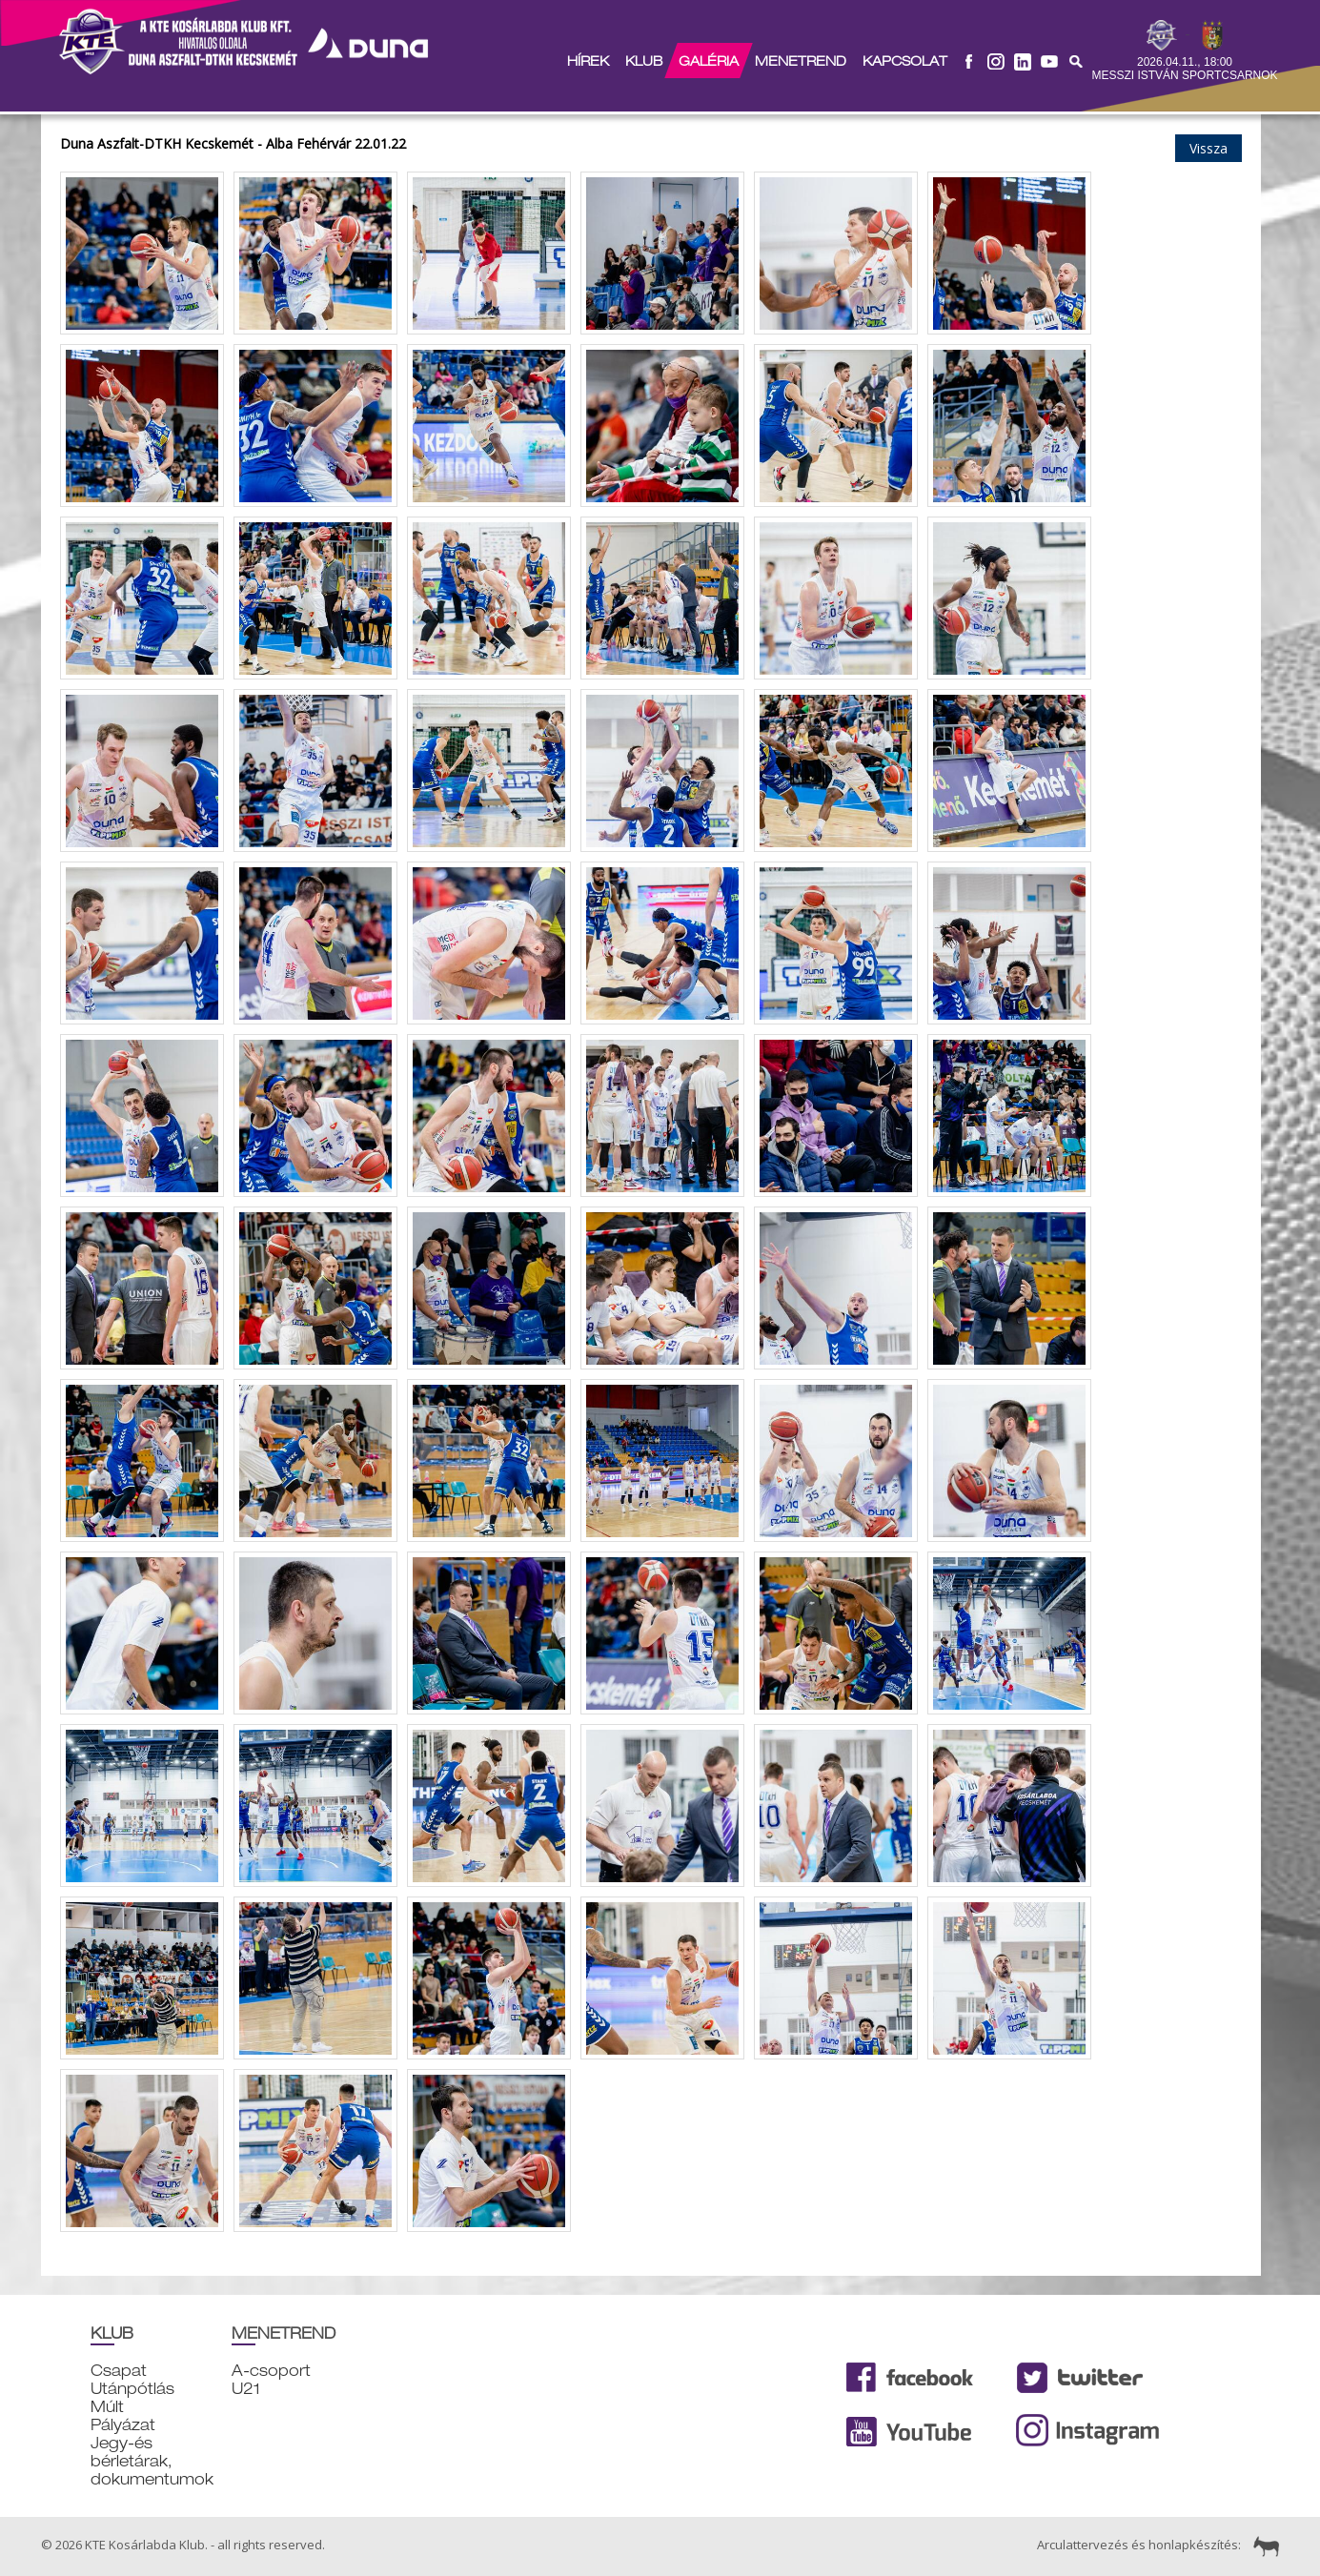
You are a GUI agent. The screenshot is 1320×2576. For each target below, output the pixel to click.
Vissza (1208, 148)
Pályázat (123, 2425)
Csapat (119, 2371)
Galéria (708, 61)
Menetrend (799, 61)
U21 (246, 2389)
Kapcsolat (904, 61)
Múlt (107, 2407)
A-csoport (271, 2371)
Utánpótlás (132, 2389)
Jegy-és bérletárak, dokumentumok (152, 2461)
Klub (642, 61)
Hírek (587, 61)
